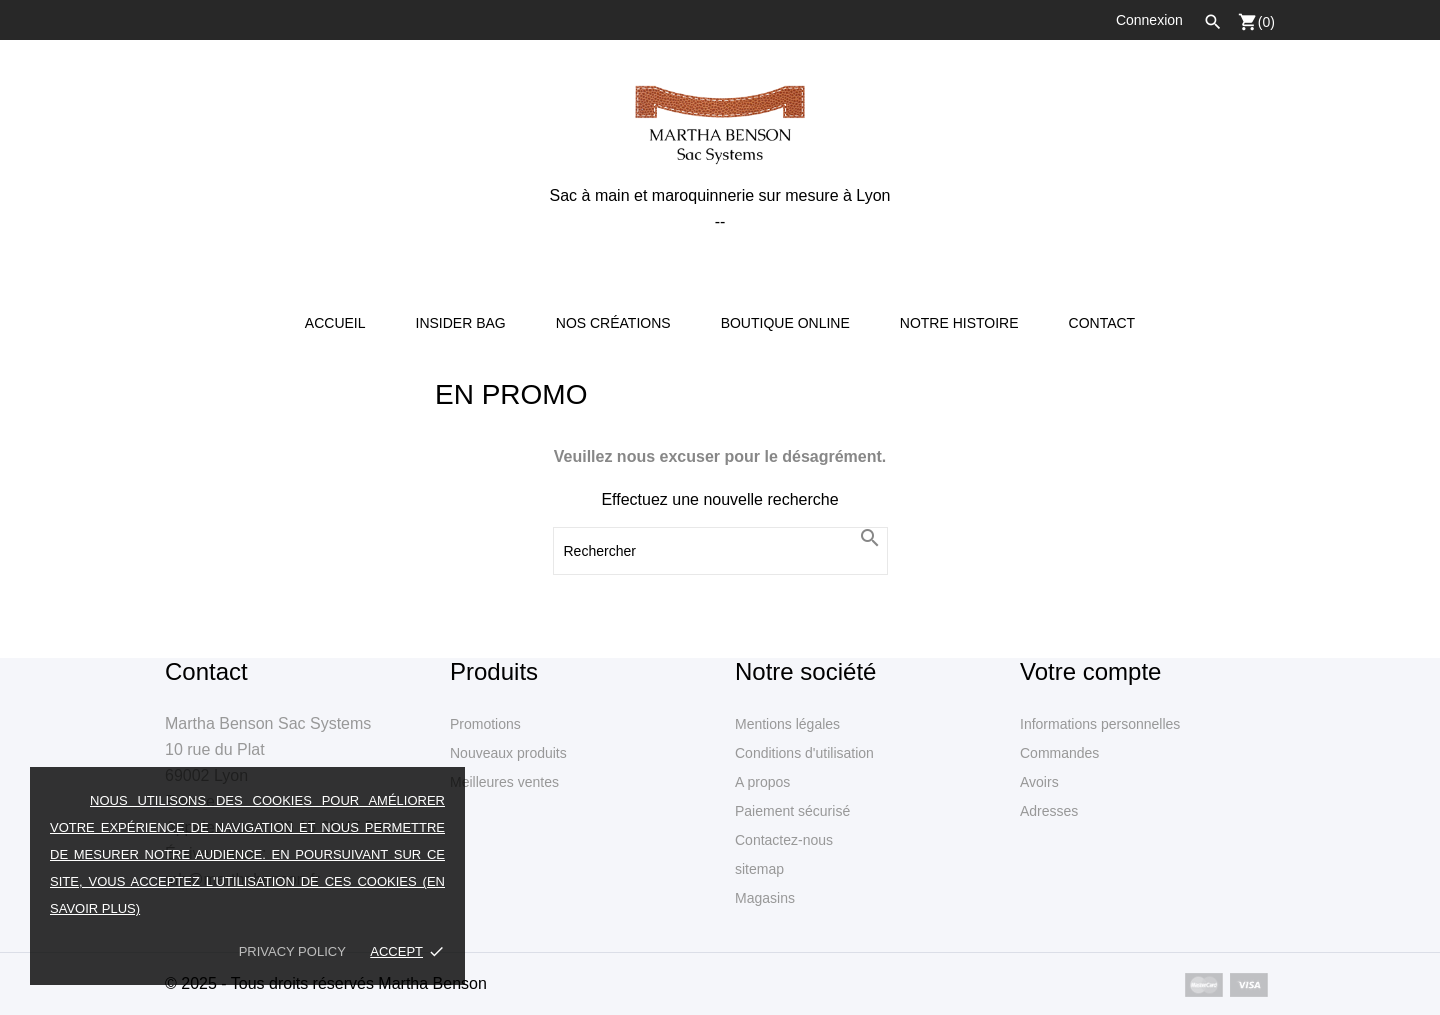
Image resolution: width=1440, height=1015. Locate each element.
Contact (1102, 323)
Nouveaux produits (508, 753)
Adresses (1049, 811)
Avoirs (1039, 782)
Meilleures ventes (504, 782)
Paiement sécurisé (792, 811)
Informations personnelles (1100, 724)
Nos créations (613, 323)
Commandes (1059, 753)
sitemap (759, 869)
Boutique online (785, 323)
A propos (762, 782)
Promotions (485, 724)
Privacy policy (292, 951)
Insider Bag (461, 323)
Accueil (335, 323)
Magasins (765, 898)
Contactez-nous (784, 840)
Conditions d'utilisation (804, 753)
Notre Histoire (959, 323)
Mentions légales (787, 724)
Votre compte (1090, 671)
